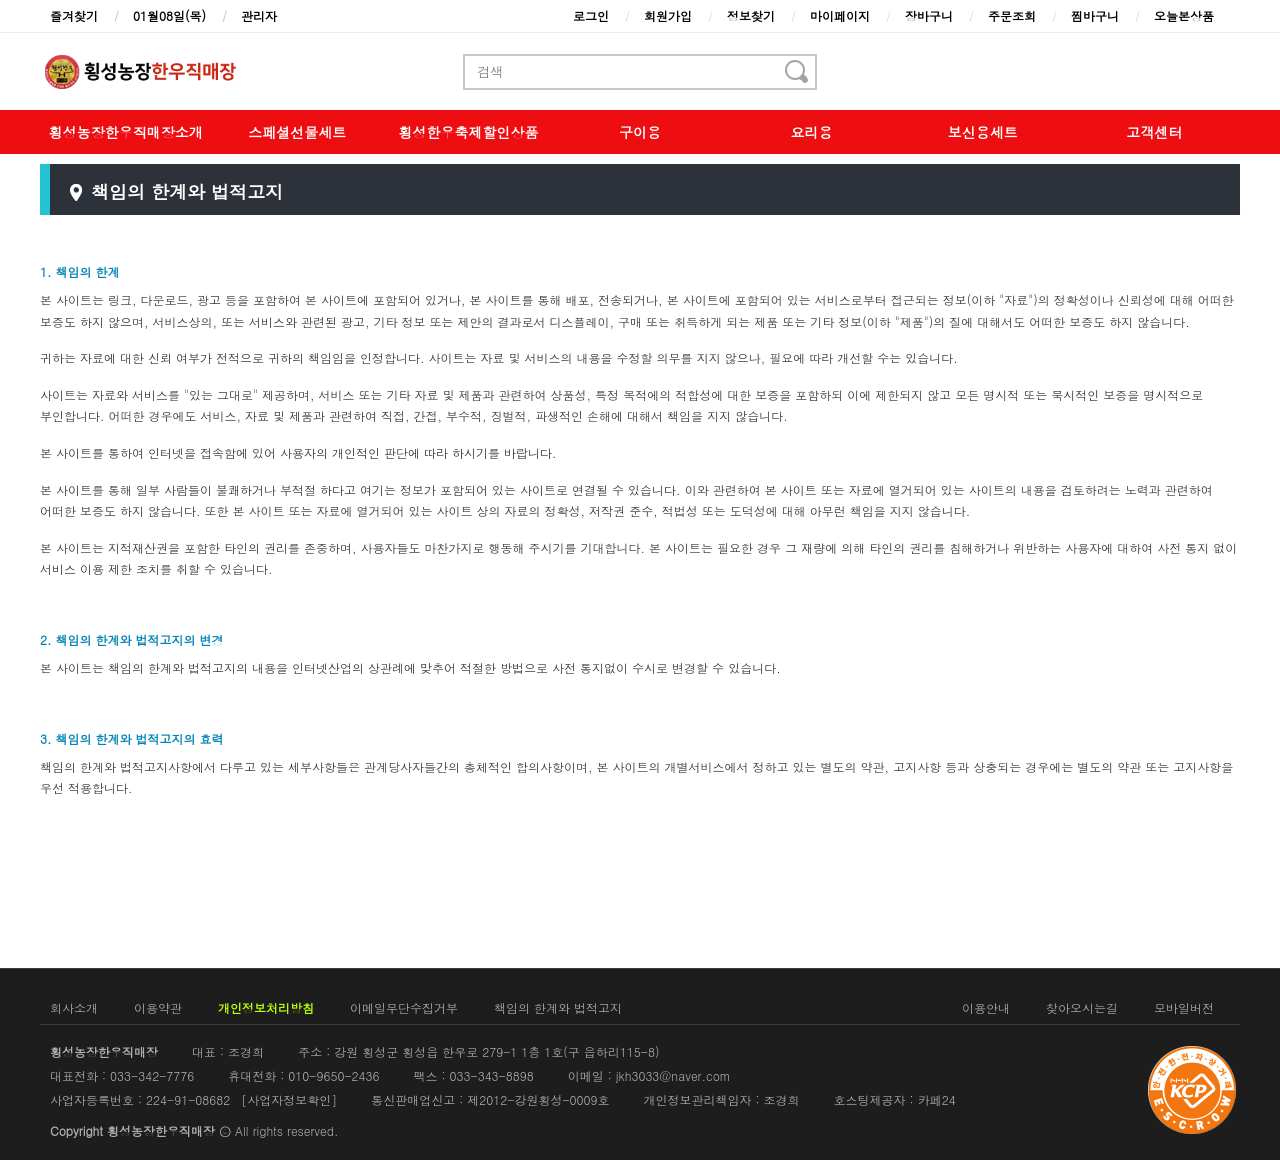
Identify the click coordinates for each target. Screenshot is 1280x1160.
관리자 (259, 15)
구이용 (640, 132)
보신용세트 (983, 132)
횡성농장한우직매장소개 (126, 132)
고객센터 (1154, 132)
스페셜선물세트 (297, 132)
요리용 (811, 132)
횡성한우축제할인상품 (469, 132)
